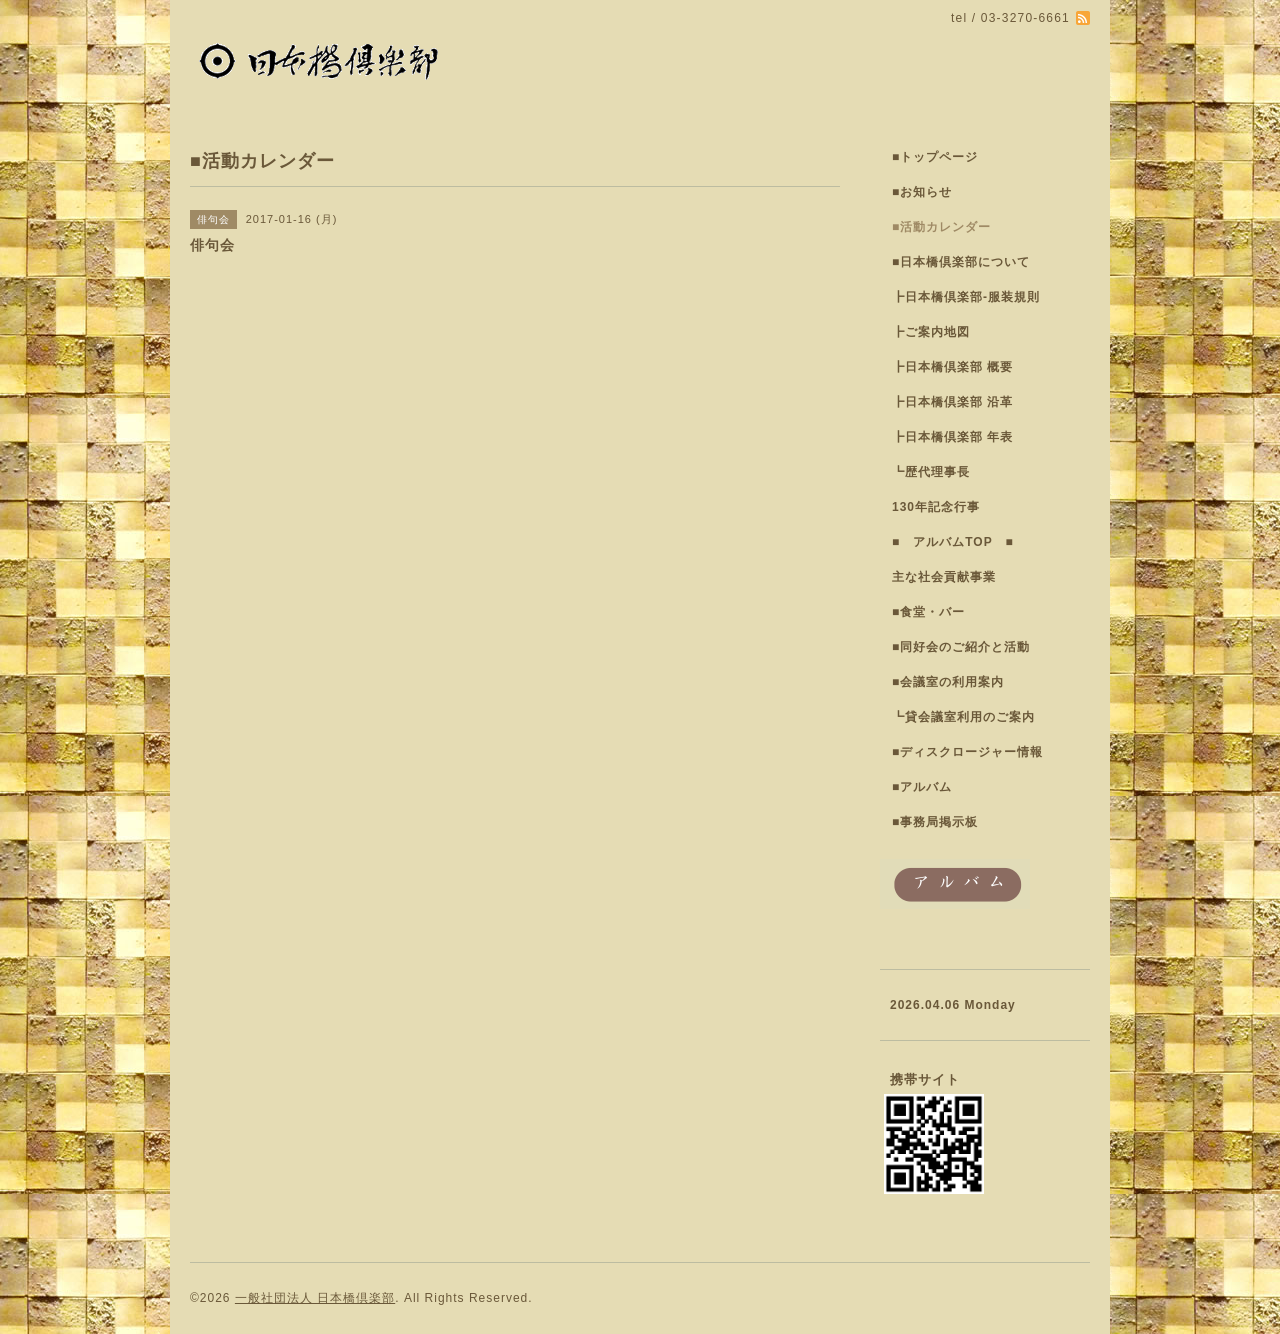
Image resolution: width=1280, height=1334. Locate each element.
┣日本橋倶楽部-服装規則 (966, 297)
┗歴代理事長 (931, 472)
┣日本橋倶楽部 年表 (952, 437)
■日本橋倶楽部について (961, 262)
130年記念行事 (936, 507)
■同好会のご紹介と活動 (961, 647)
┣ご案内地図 (931, 332)
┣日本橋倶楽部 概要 (952, 367)
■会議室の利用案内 (948, 682)
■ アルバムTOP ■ (953, 542)
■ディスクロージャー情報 (967, 752)
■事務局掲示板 (935, 822)
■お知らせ (922, 192)
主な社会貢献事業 (944, 577)
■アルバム (922, 787)
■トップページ (935, 157)
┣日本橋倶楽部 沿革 (952, 402)
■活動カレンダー (941, 227)
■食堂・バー (928, 612)
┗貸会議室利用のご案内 (963, 717)
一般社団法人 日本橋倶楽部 (315, 1298)
